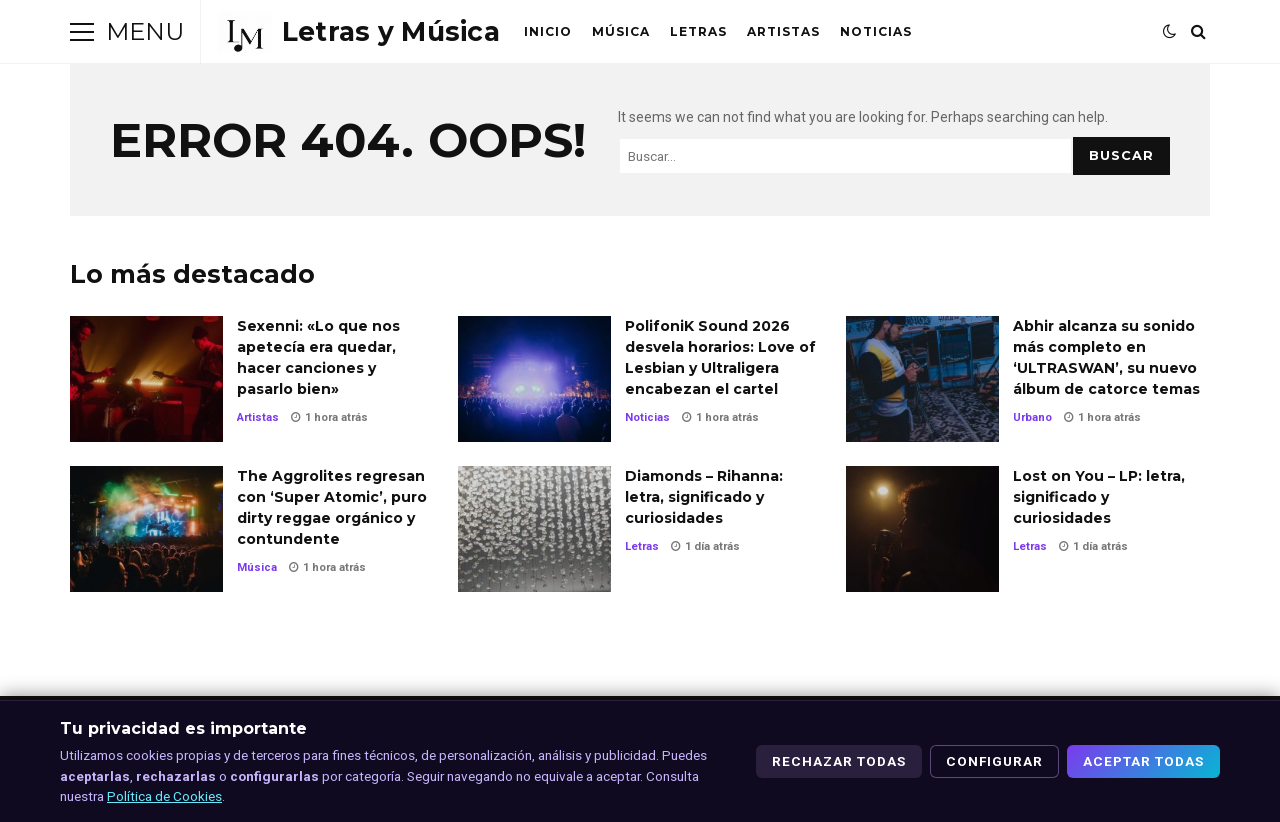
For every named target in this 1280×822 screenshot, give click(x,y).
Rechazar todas (839, 761)
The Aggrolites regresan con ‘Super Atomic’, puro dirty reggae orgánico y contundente (146, 529)
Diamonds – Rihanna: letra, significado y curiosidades (534, 529)
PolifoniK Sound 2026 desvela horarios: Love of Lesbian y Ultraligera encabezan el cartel (534, 379)
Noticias (876, 31)
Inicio (548, 31)
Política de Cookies (164, 796)
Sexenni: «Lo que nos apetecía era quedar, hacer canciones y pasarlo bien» (146, 379)
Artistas (783, 31)
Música (621, 31)
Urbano (1032, 417)
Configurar (994, 761)
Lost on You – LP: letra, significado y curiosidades (922, 529)
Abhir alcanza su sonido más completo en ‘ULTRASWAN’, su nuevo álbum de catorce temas (922, 379)
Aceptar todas (1143, 761)
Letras (698, 31)
